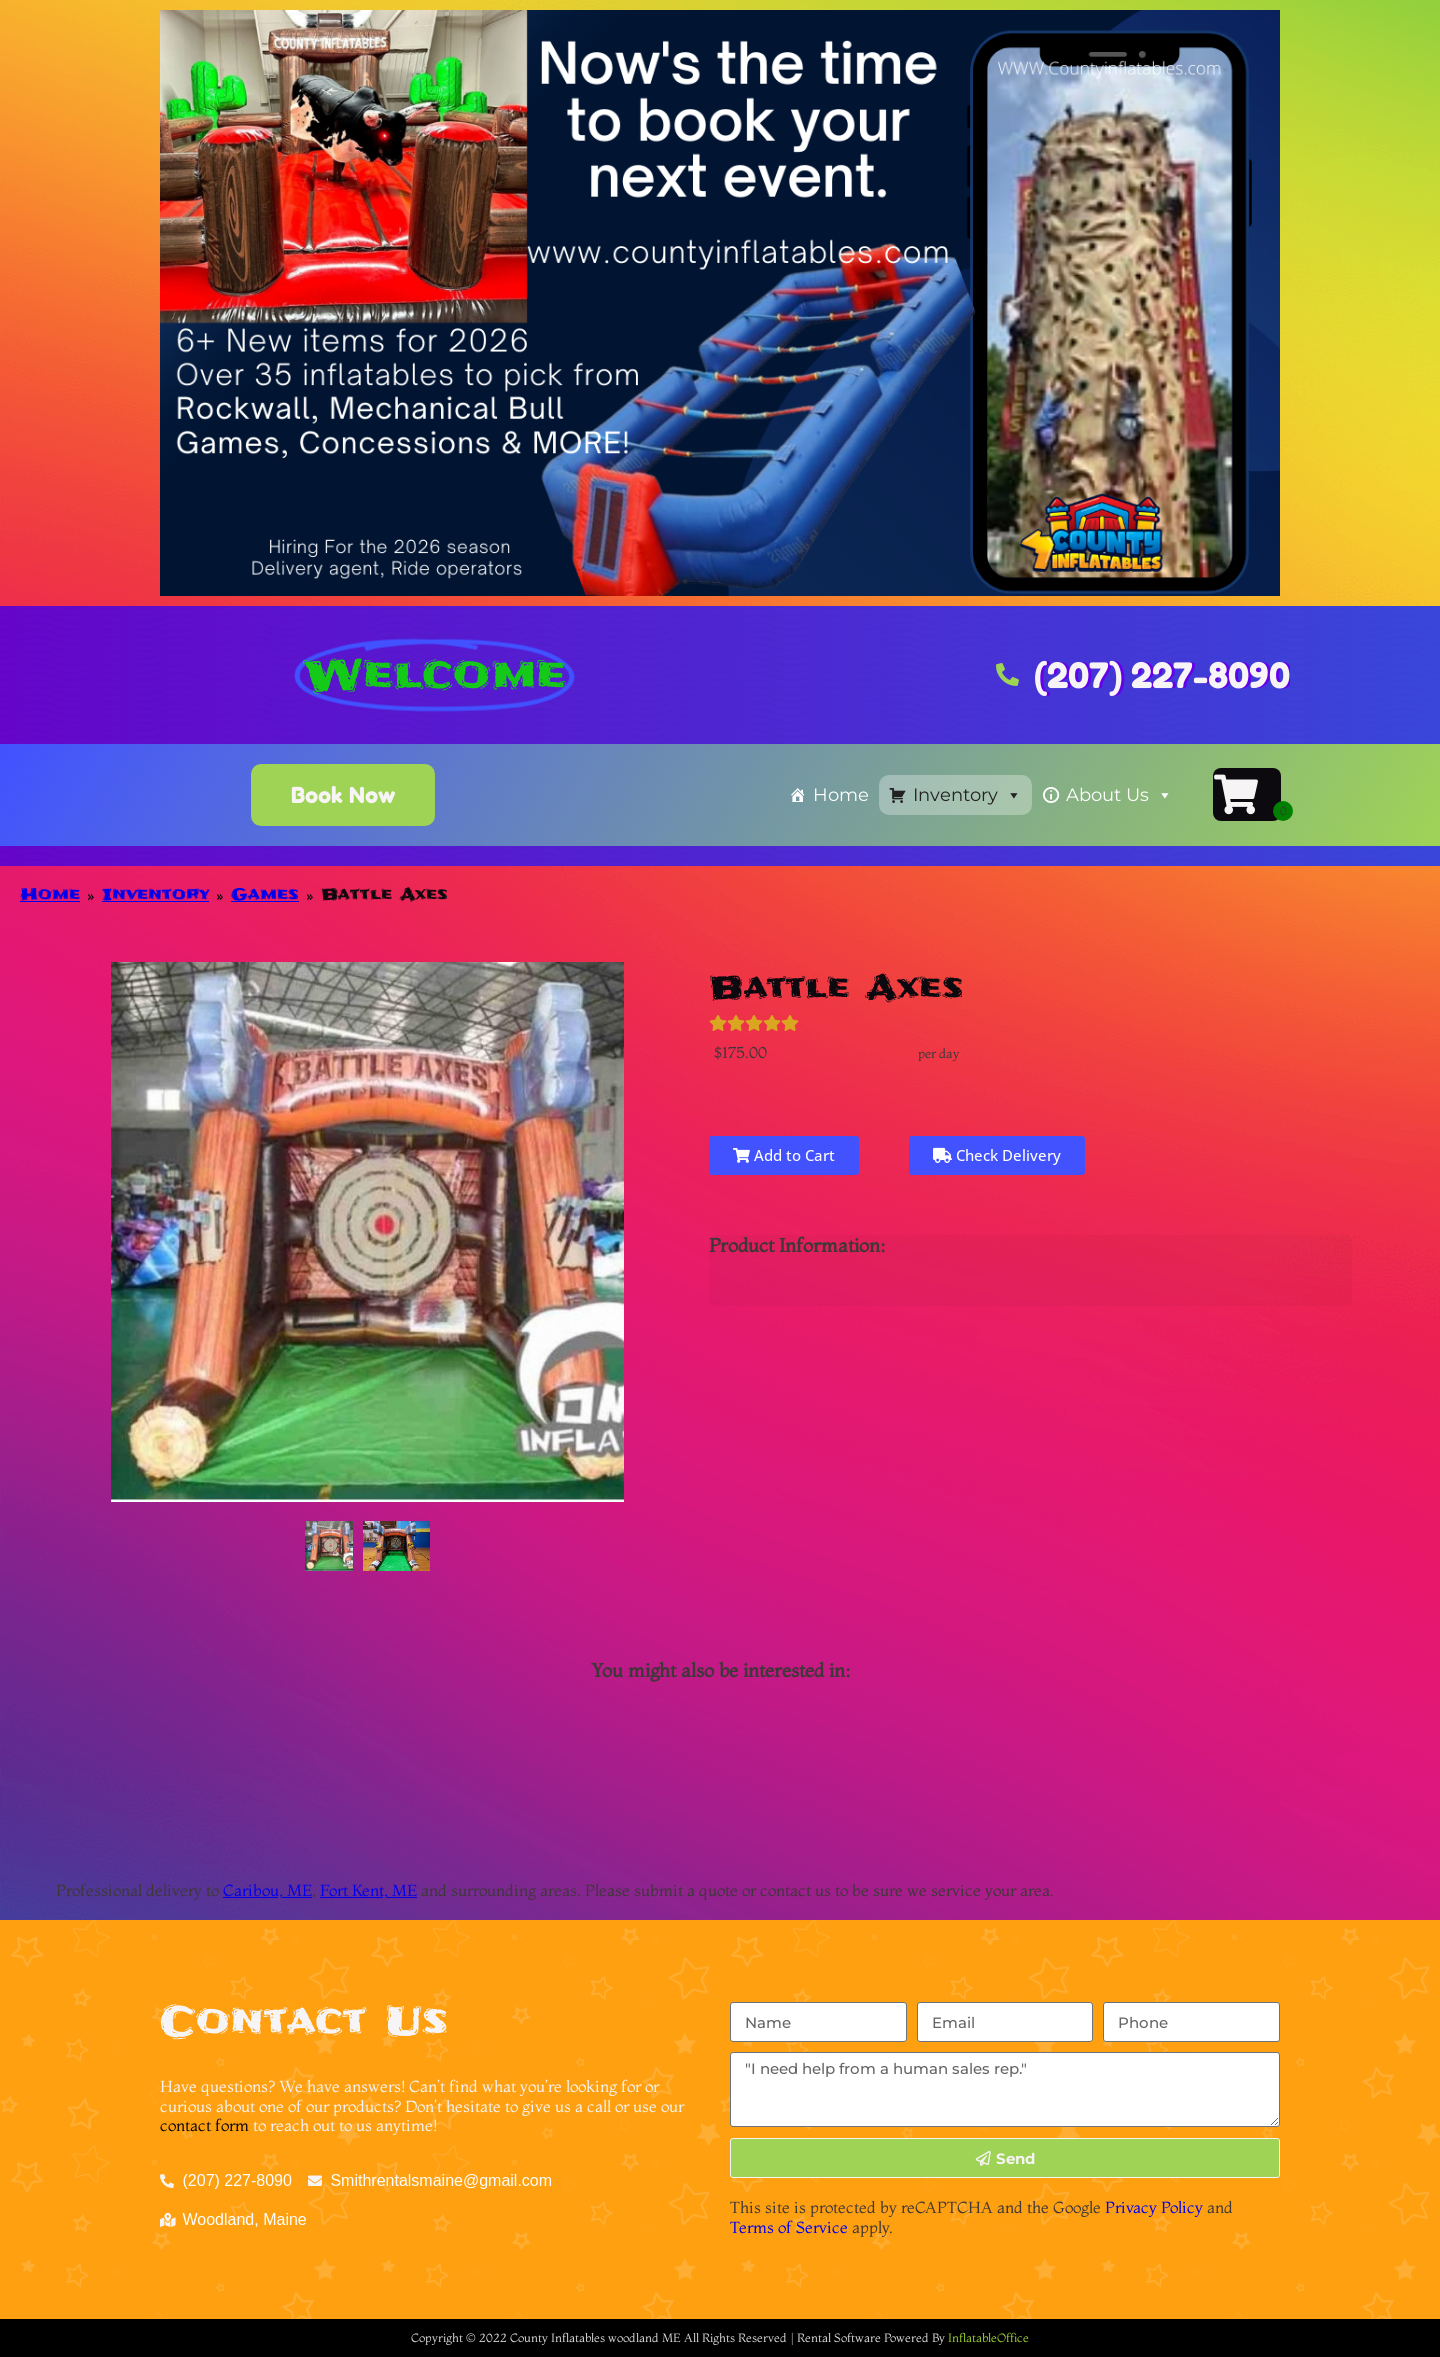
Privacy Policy (1154, 2207)
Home (841, 795)
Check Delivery (997, 1155)
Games (265, 894)
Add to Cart (784, 1155)
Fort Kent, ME (368, 1890)
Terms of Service (789, 2227)
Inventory (967, 795)
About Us (1119, 795)
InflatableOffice (988, 2337)
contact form (204, 2125)
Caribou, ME (267, 1890)
